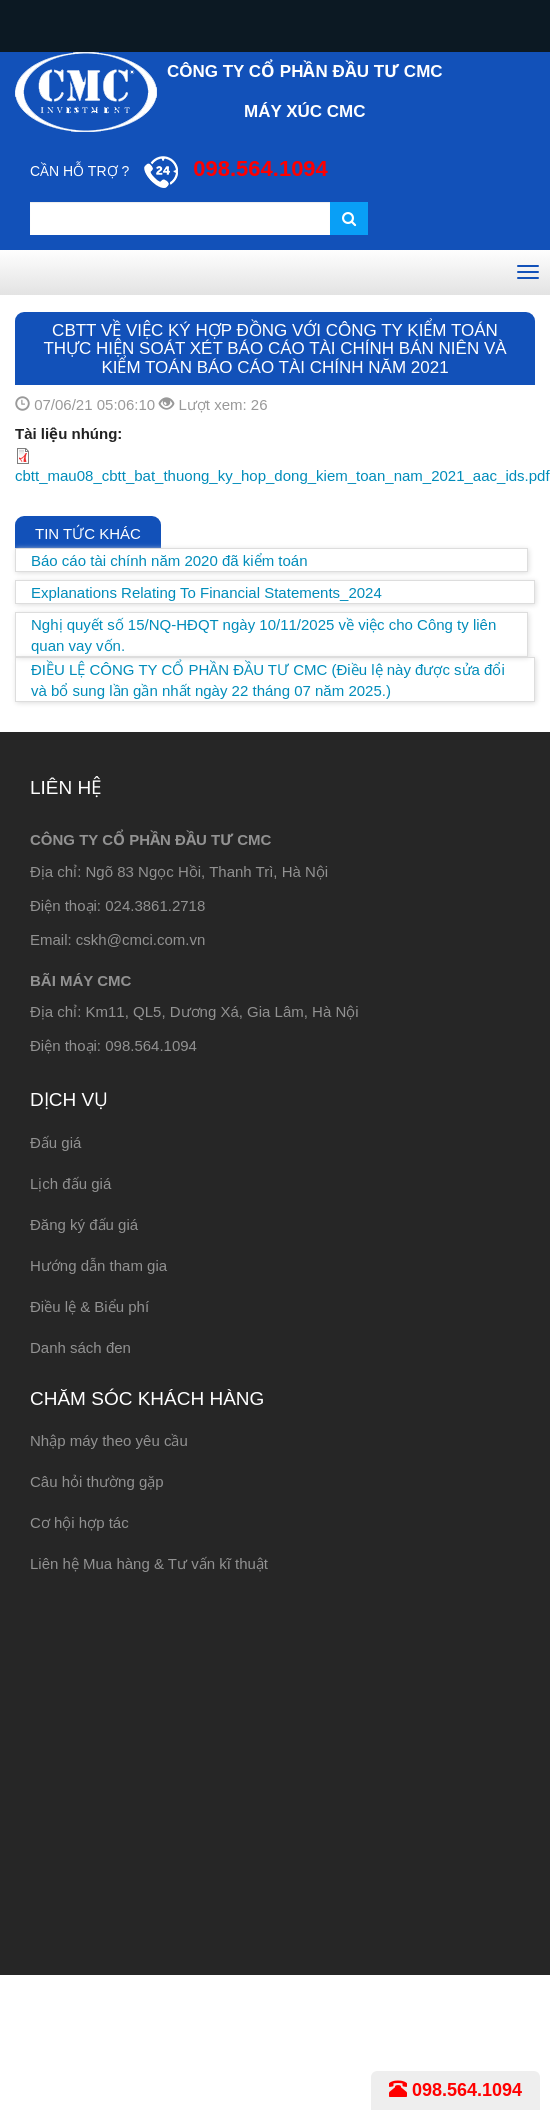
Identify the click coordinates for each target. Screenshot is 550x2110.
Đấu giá (55, 1142)
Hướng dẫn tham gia (98, 1265)
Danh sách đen (80, 1347)
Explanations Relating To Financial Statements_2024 (206, 592)
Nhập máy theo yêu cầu (109, 1440)
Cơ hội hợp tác (79, 1522)
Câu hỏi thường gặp (97, 1481)
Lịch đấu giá (70, 1183)
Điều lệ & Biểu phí (89, 1306)
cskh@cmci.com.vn (140, 939)
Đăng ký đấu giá (84, 1224)
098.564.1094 (455, 2090)
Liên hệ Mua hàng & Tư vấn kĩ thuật (149, 1563)
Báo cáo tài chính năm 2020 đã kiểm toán (169, 560)
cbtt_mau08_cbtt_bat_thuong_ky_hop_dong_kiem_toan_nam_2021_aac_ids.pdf (282, 475)
